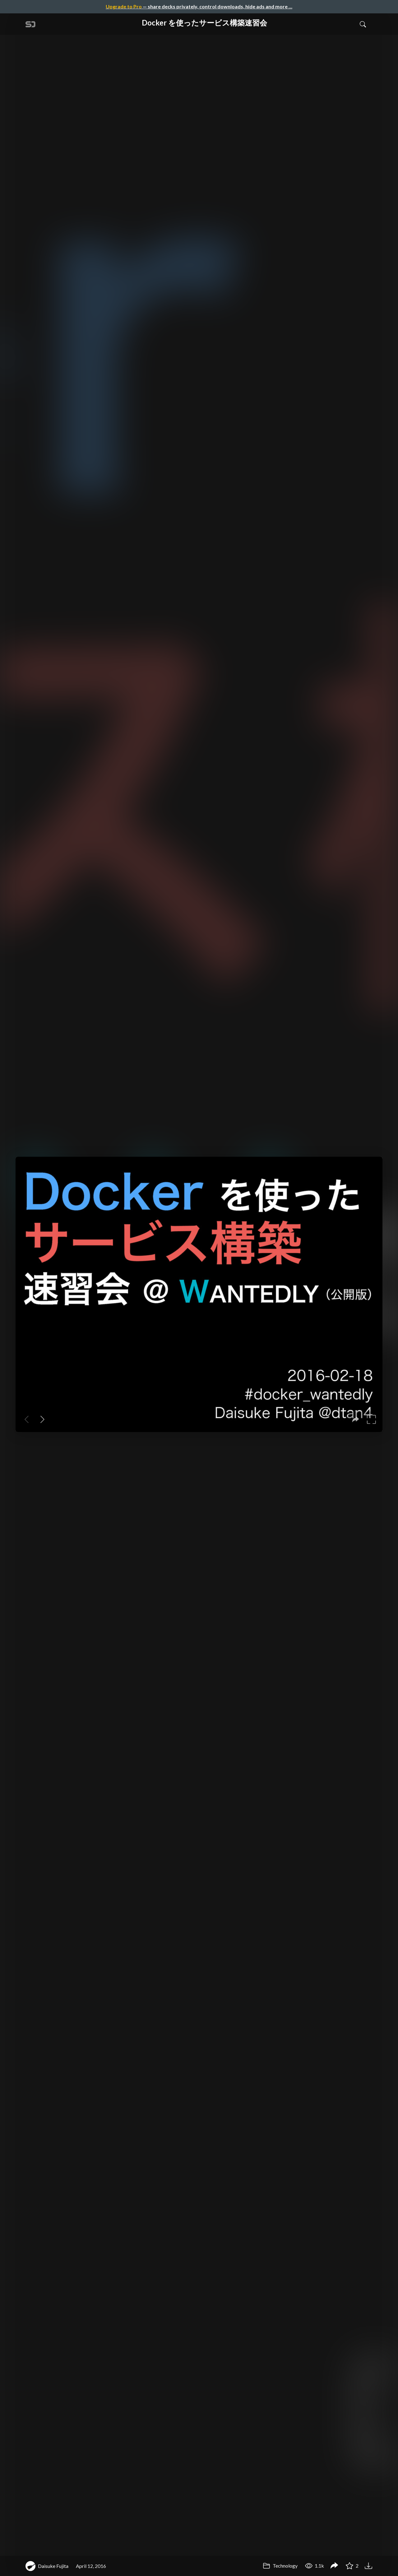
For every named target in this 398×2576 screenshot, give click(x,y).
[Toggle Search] (363, 24)
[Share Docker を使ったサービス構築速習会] (334, 2566)
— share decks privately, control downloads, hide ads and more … (199, 6)
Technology (280, 2566)
